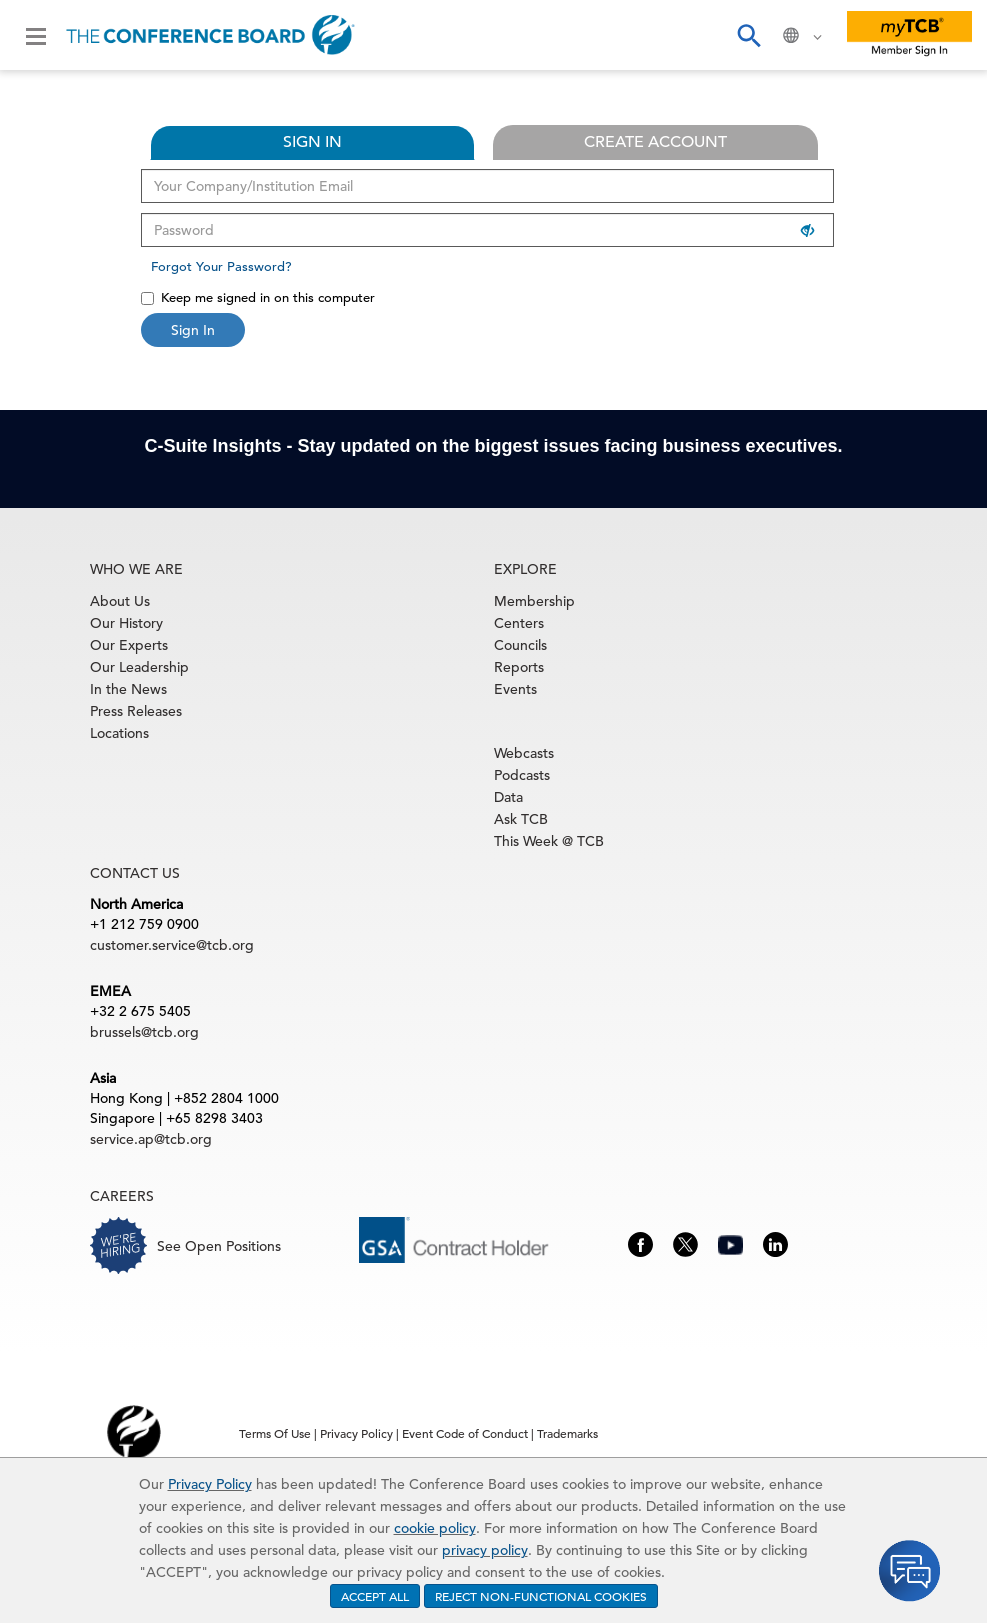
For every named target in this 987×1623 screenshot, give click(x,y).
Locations (119, 733)
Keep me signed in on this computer (258, 297)
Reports (519, 667)
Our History (126, 623)
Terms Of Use (275, 1433)
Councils (520, 645)
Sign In (193, 330)
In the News (128, 689)
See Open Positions (219, 1246)
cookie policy (435, 1528)
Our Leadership (139, 667)
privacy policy (485, 1550)
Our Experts (129, 645)
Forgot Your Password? (221, 266)
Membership (534, 601)
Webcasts (524, 753)
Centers (519, 623)
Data (508, 797)
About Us (120, 601)
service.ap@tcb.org (151, 1139)
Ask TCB (521, 819)
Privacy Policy (210, 1484)
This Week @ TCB (549, 841)
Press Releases (136, 711)
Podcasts (522, 775)
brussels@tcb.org (144, 1032)
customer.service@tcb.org (172, 945)
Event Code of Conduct (465, 1433)
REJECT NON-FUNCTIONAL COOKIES (541, 1596)
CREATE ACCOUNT (655, 142)
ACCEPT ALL (375, 1596)
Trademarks (567, 1433)
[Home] (210, 35)
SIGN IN (312, 142)
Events (515, 689)
